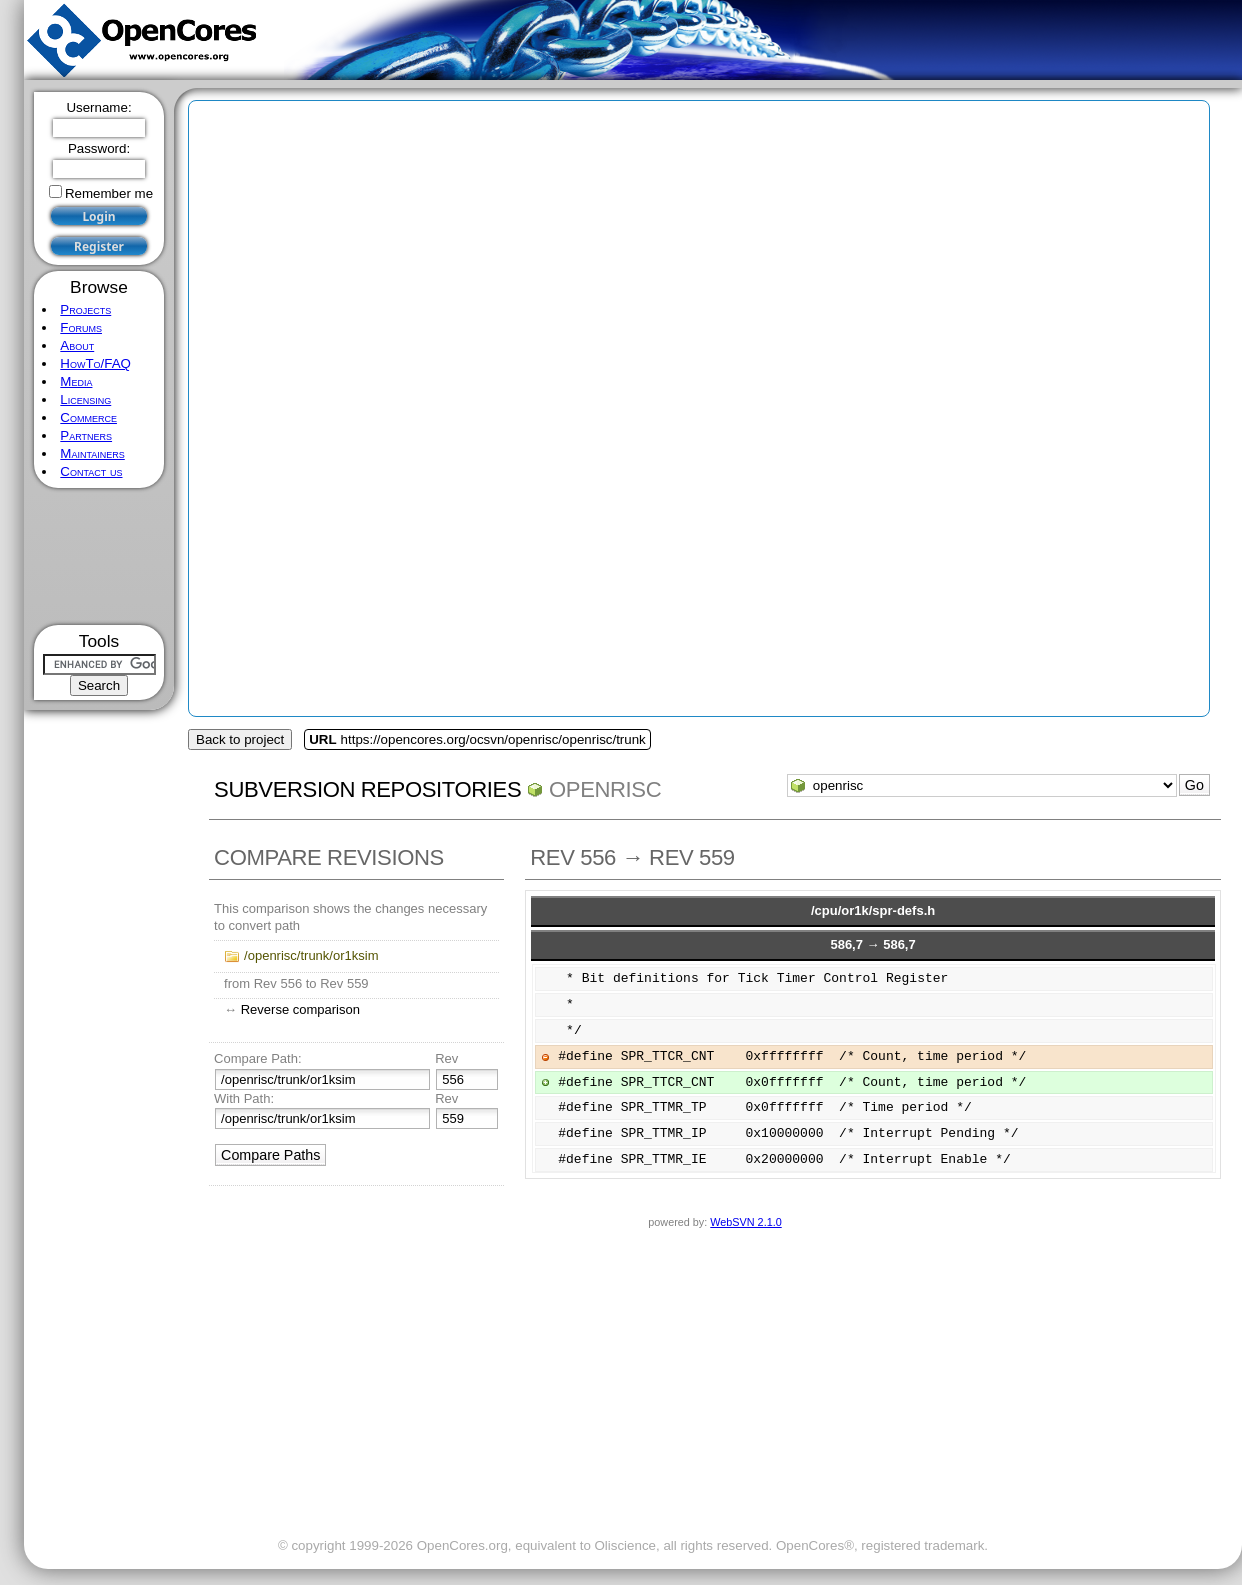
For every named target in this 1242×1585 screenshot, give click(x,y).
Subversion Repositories (367, 789)
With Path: (244, 1098)
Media (76, 381)
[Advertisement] (99, 556)
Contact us (91, 471)
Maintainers (92, 453)
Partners (86, 435)
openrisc (605, 789)
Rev (446, 1058)
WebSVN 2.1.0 (745, 1222)
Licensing (85, 399)
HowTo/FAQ (95, 363)
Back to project (240, 739)
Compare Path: (257, 1058)
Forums (81, 327)
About (77, 345)
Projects (85, 309)
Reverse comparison (300, 1009)
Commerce (88, 417)
